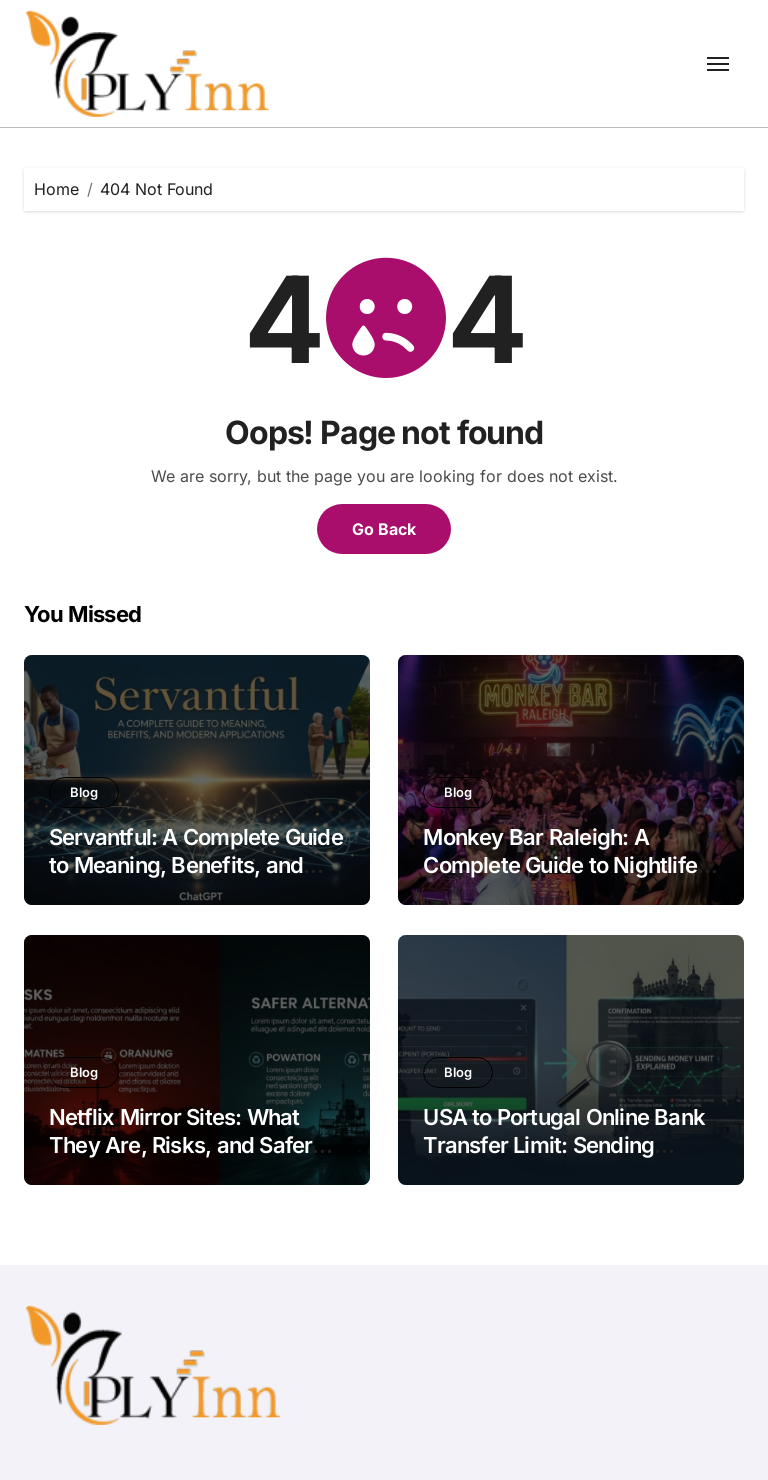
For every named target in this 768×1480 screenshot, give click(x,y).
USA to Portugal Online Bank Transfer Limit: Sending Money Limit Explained (564, 1145)
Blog (84, 792)
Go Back (384, 529)
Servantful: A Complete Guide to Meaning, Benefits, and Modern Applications (196, 865)
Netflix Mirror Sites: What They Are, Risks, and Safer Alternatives (180, 1145)
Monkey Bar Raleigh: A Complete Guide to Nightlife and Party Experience (560, 865)
